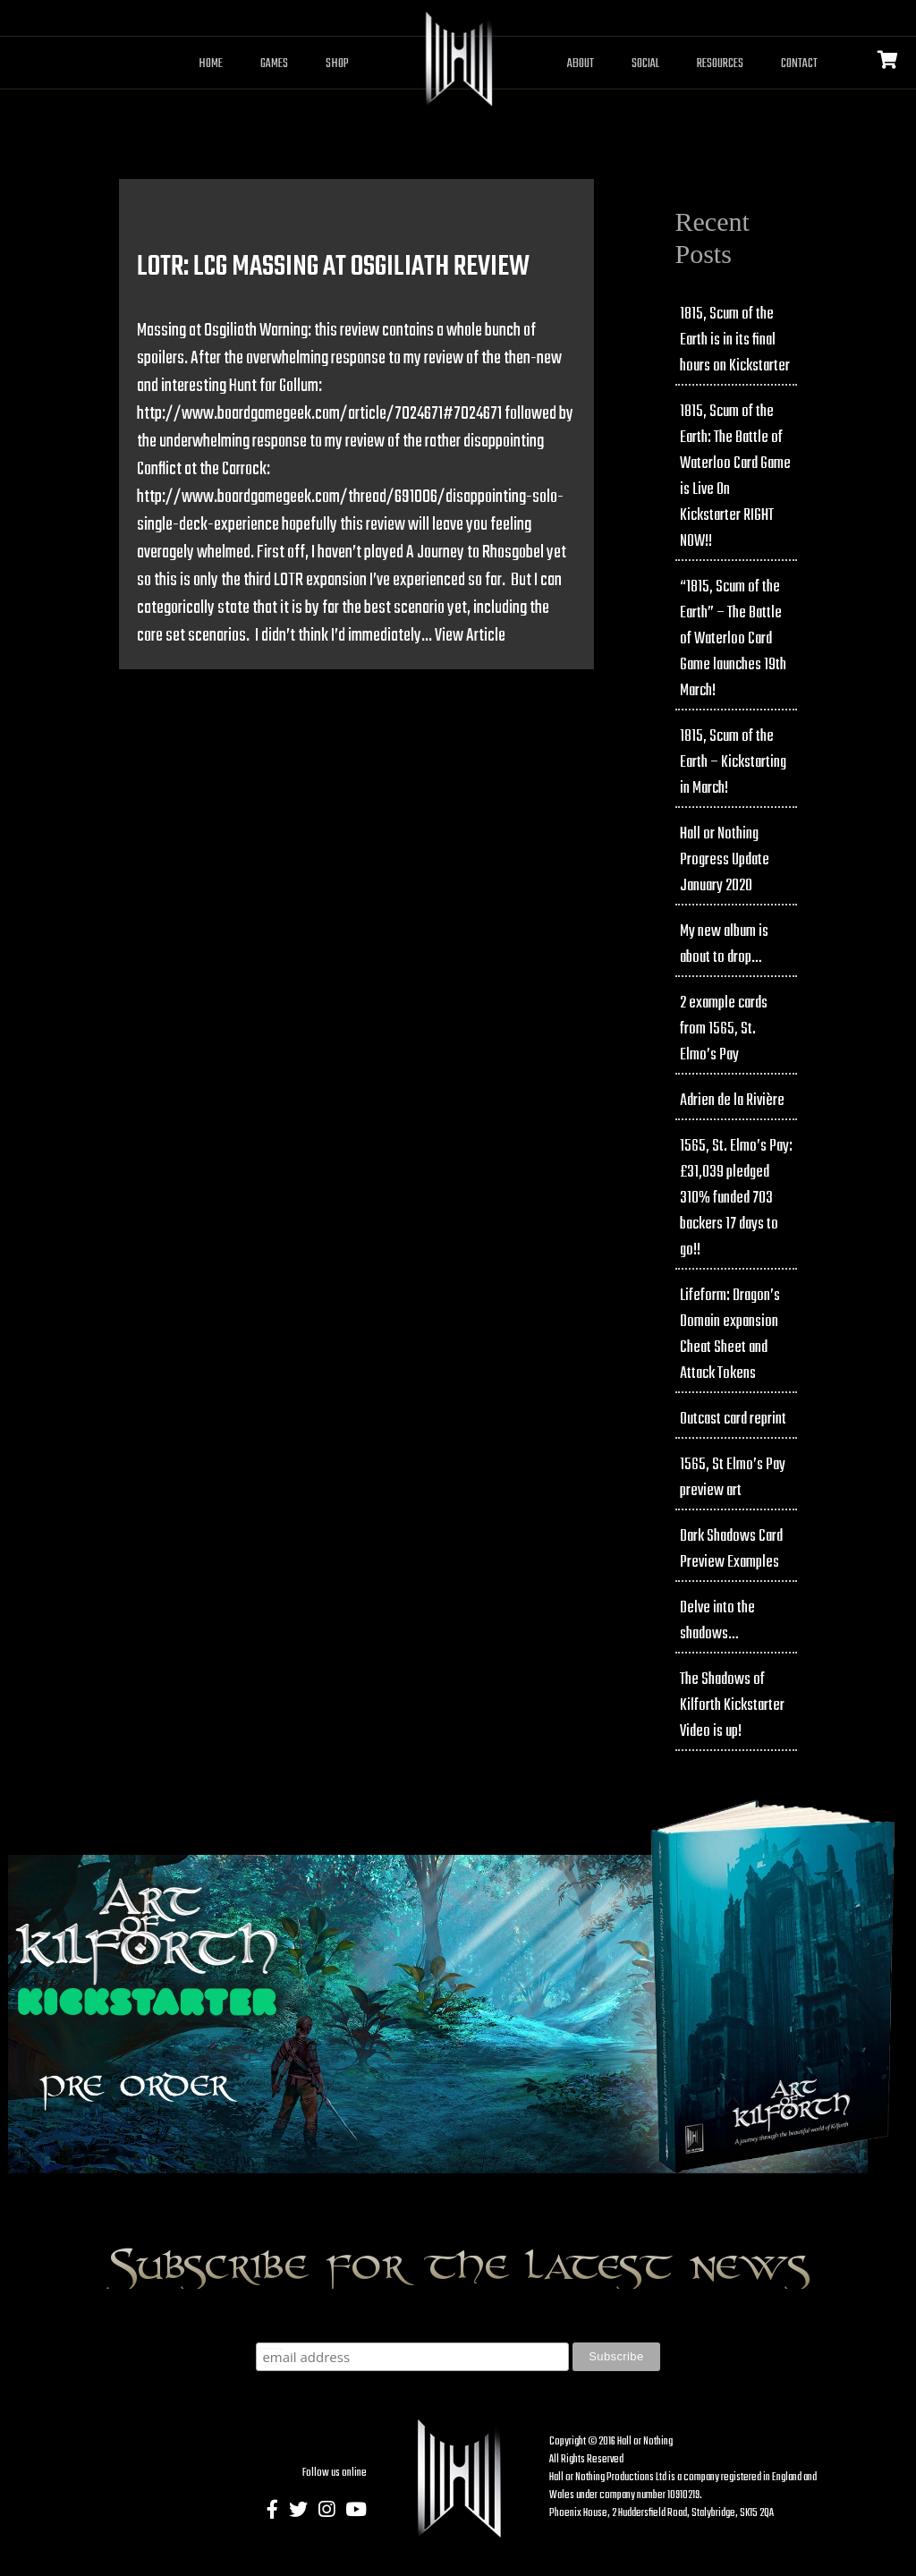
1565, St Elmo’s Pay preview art (732, 1478)
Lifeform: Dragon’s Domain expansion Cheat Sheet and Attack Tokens (730, 1335)
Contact (799, 64)
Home (211, 64)
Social (645, 64)
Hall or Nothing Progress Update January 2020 (724, 860)
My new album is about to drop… (724, 945)
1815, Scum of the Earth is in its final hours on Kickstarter (735, 340)
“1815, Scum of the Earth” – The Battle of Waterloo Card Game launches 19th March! (733, 639)
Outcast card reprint (733, 1420)
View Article (470, 636)
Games (274, 64)
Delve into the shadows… (717, 1621)
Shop (337, 64)
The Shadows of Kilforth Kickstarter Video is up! (732, 1706)
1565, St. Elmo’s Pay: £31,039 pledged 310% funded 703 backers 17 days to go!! (736, 1198)
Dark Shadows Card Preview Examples (731, 1550)
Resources (720, 64)
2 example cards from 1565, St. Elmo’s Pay (724, 1029)
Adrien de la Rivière (732, 1101)
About (580, 64)
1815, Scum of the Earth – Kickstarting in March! (733, 763)
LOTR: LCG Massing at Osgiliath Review (333, 267)
